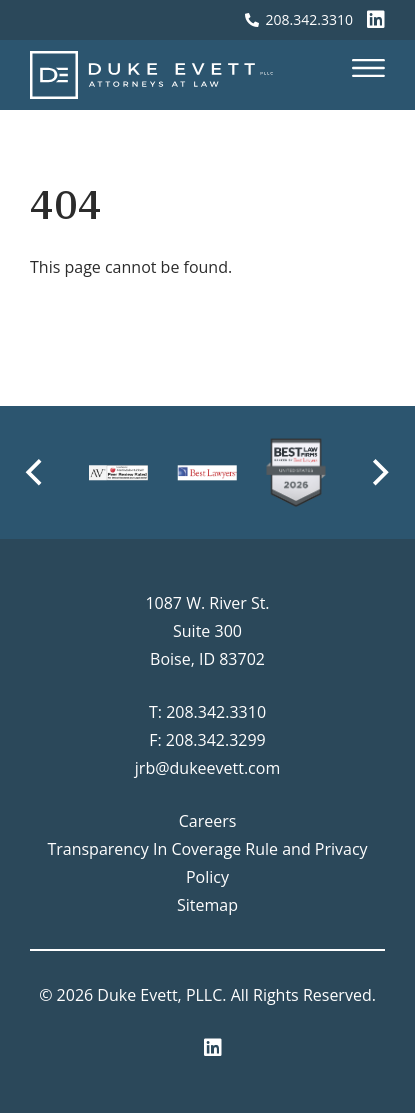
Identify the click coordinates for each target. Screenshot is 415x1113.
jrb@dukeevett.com (207, 768)
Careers (208, 821)
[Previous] (36, 473)
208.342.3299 (216, 740)
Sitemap (207, 905)
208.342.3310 (216, 712)
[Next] (379, 473)
